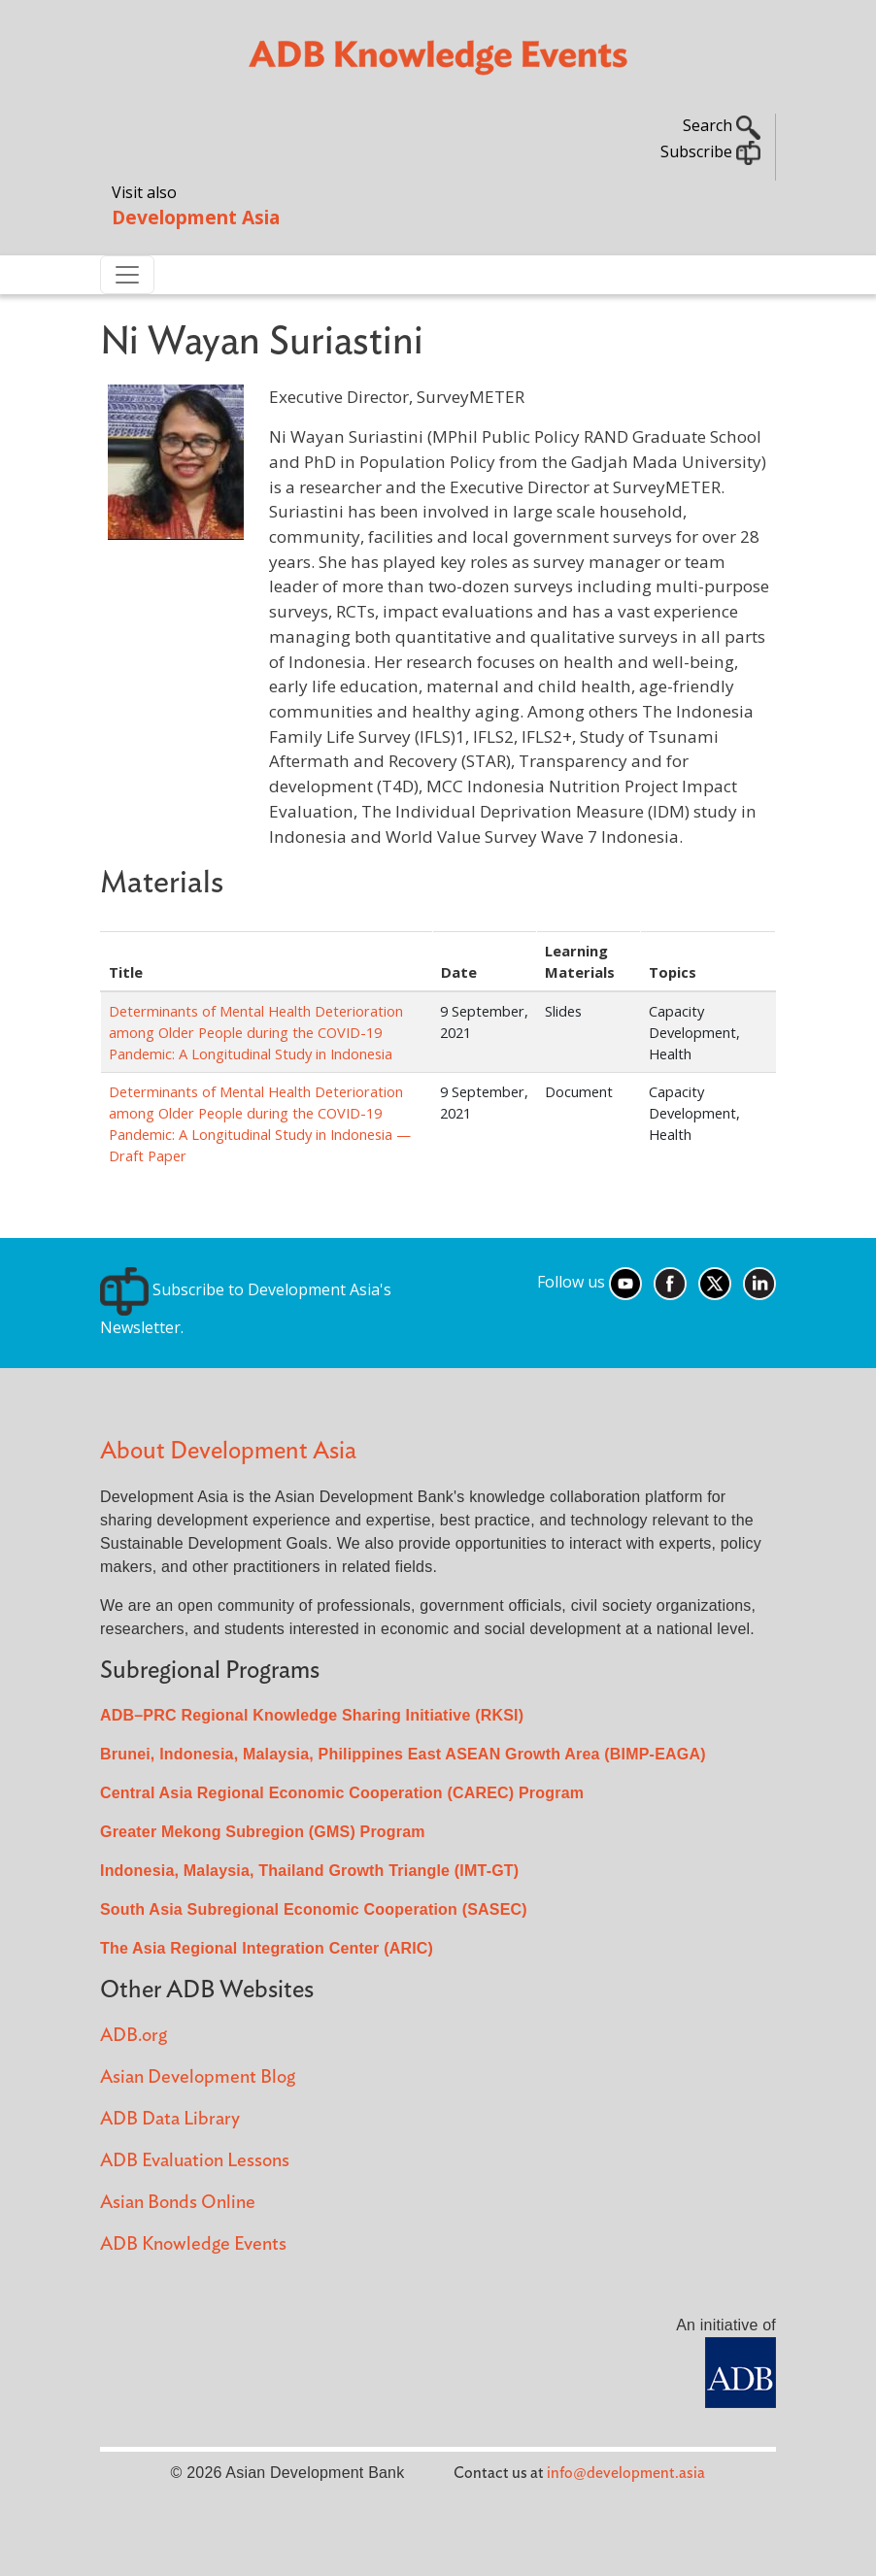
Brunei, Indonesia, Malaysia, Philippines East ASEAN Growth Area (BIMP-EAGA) (403, 1754)
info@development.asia (626, 2473)
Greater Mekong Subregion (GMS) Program (262, 1831)
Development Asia (196, 217)
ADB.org (133, 2035)
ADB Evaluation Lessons (194, 2161)
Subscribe (710, 151)
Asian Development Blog (197, 2077)
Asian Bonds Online (177, 2202)
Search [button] (721, 125)
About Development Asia (228, 1451)
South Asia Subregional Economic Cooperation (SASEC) (313, 1909)
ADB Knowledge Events (193, 2244)
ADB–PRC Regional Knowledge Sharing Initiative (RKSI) (311, 1715)
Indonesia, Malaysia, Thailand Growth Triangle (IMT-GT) (309, 1870)
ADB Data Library (170, 2119)
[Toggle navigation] (127, 274)
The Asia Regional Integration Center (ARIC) (266, 1948)
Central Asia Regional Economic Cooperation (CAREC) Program (342, 1793)
